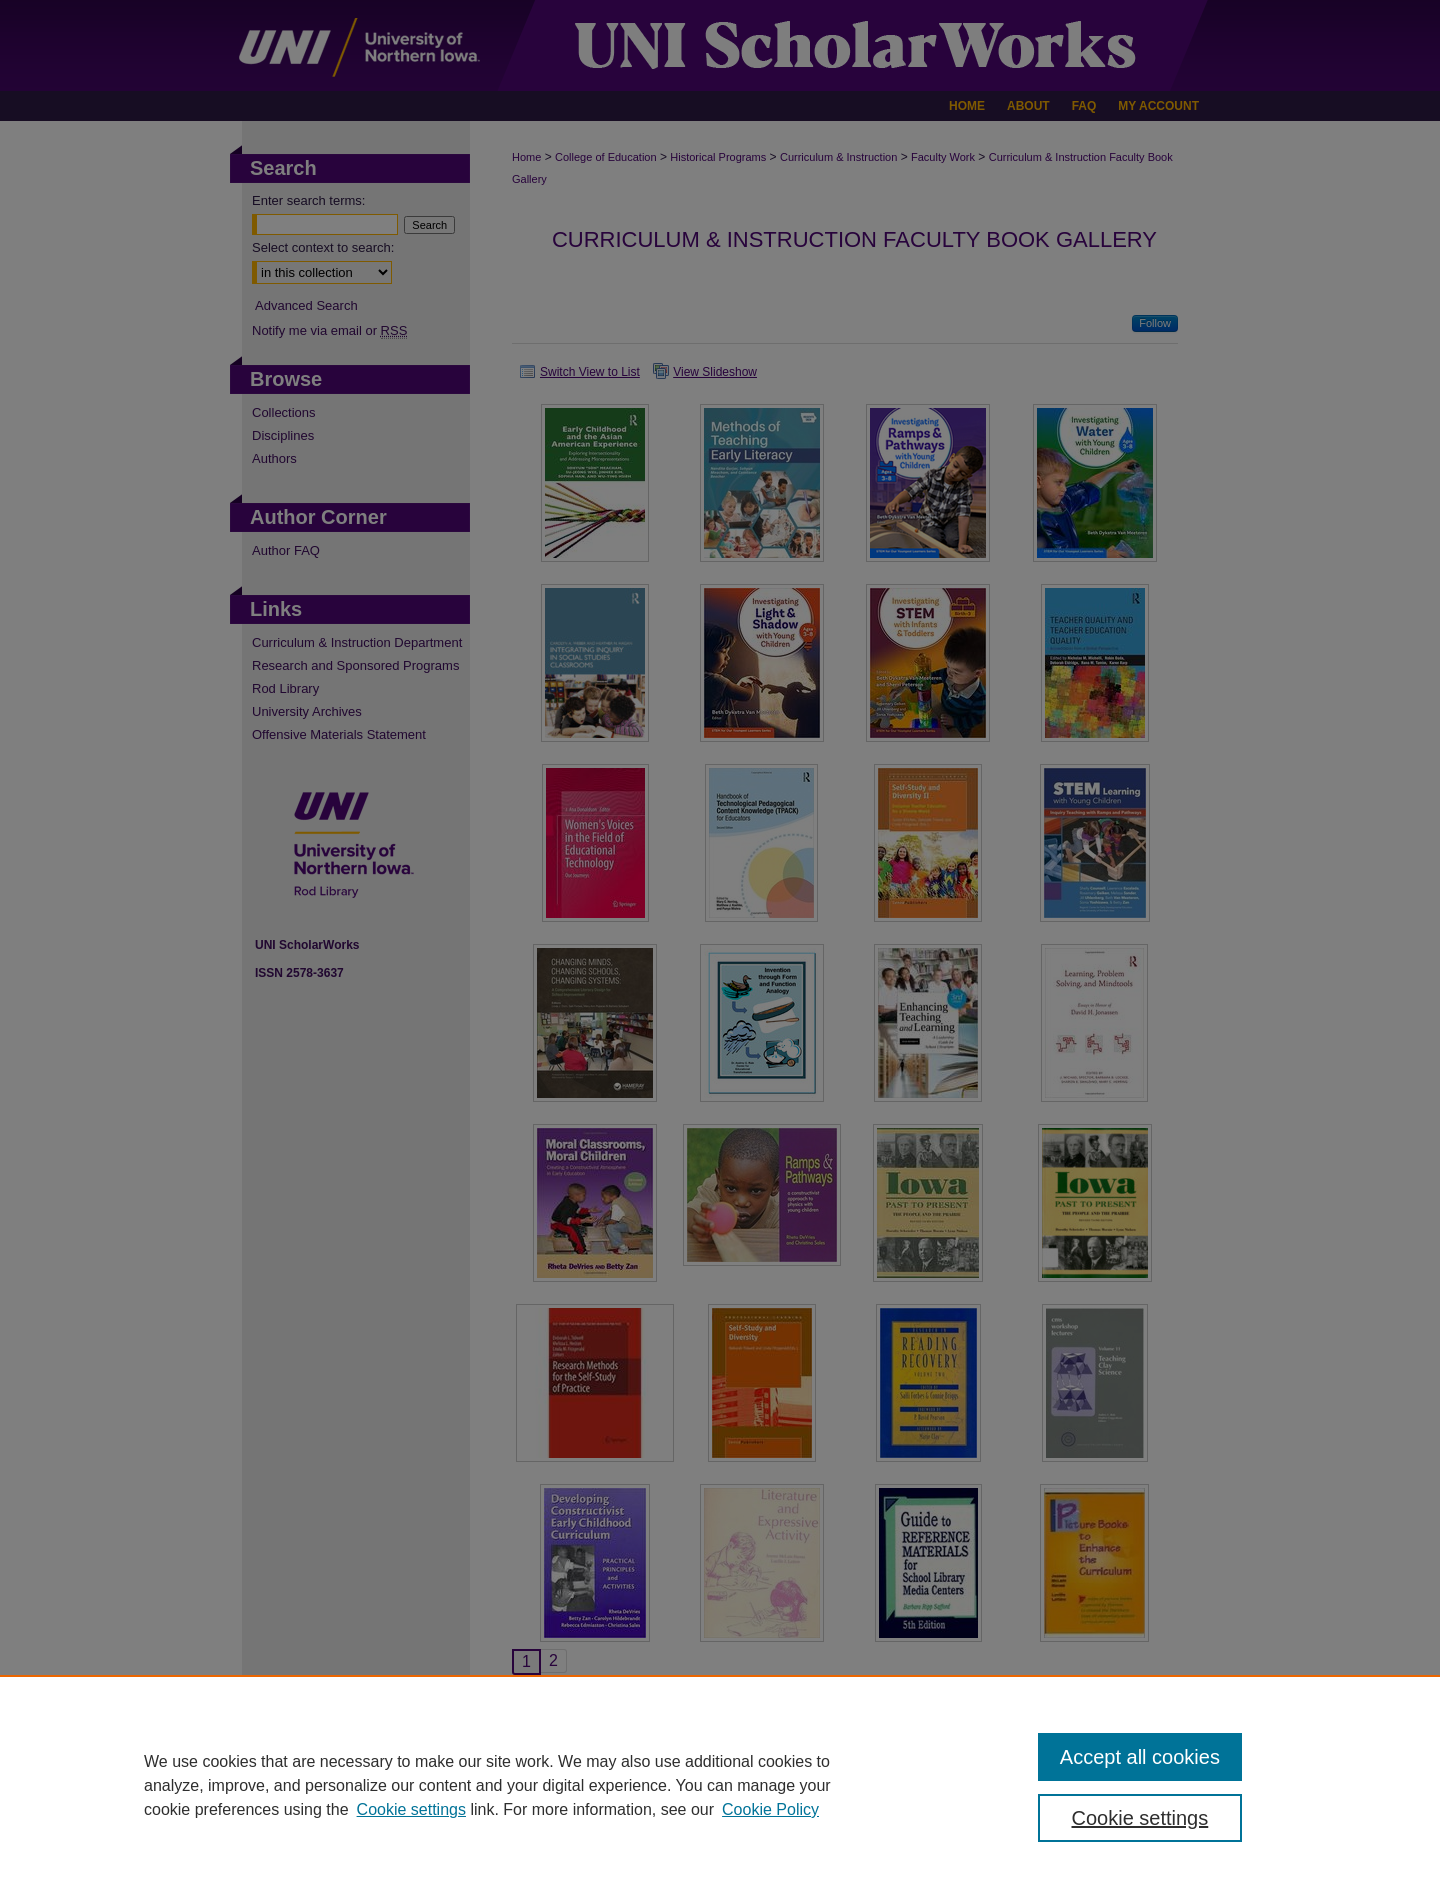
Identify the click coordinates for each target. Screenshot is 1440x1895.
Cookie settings (411, 1809)
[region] (720, 1785)
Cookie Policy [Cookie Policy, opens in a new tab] (770, 1809)
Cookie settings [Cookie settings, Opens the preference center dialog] (1140, 1818)
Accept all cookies (1140, 1757)
